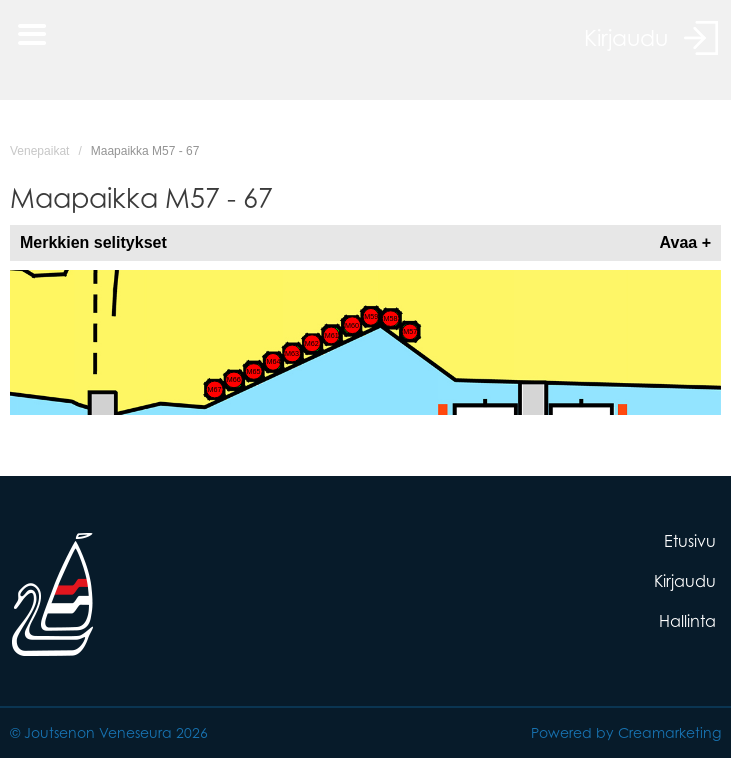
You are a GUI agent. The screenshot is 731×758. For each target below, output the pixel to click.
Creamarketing (669, 732)
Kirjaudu (685, 581)
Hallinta (687, 621)
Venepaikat (39, 151)
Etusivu (690, 541)
